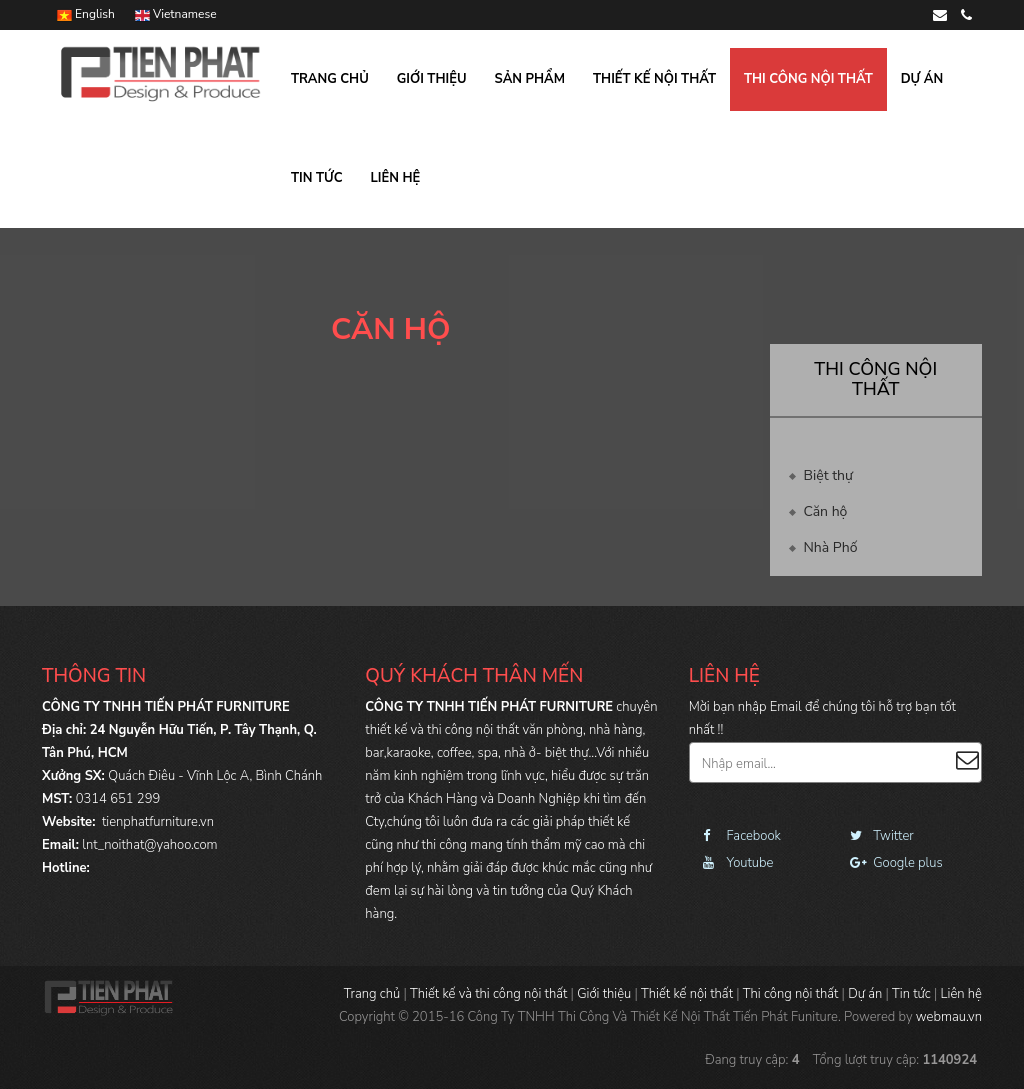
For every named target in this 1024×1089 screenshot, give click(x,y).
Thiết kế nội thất (654, 79)
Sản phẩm (530, 79)
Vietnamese (176, 14)
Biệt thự (828, 475)
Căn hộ (826, 511)
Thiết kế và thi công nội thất (488, 994)
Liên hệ (395, 178)
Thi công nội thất (808, 79)
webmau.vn (949, 1017)
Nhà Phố (831, 547)
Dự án (922, 79)
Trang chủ (330, 79)
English (86, 14)
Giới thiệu (432, 79)
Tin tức (316, 178)
